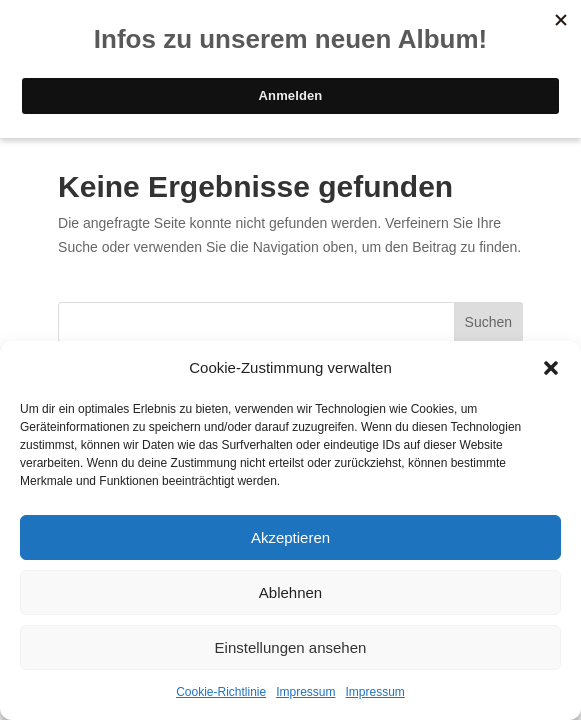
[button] (551, 368)
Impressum (305, 692)
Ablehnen (290, 592)
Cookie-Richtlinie (221, 692)
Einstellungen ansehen (291, 647)
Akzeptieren (290, 537)
